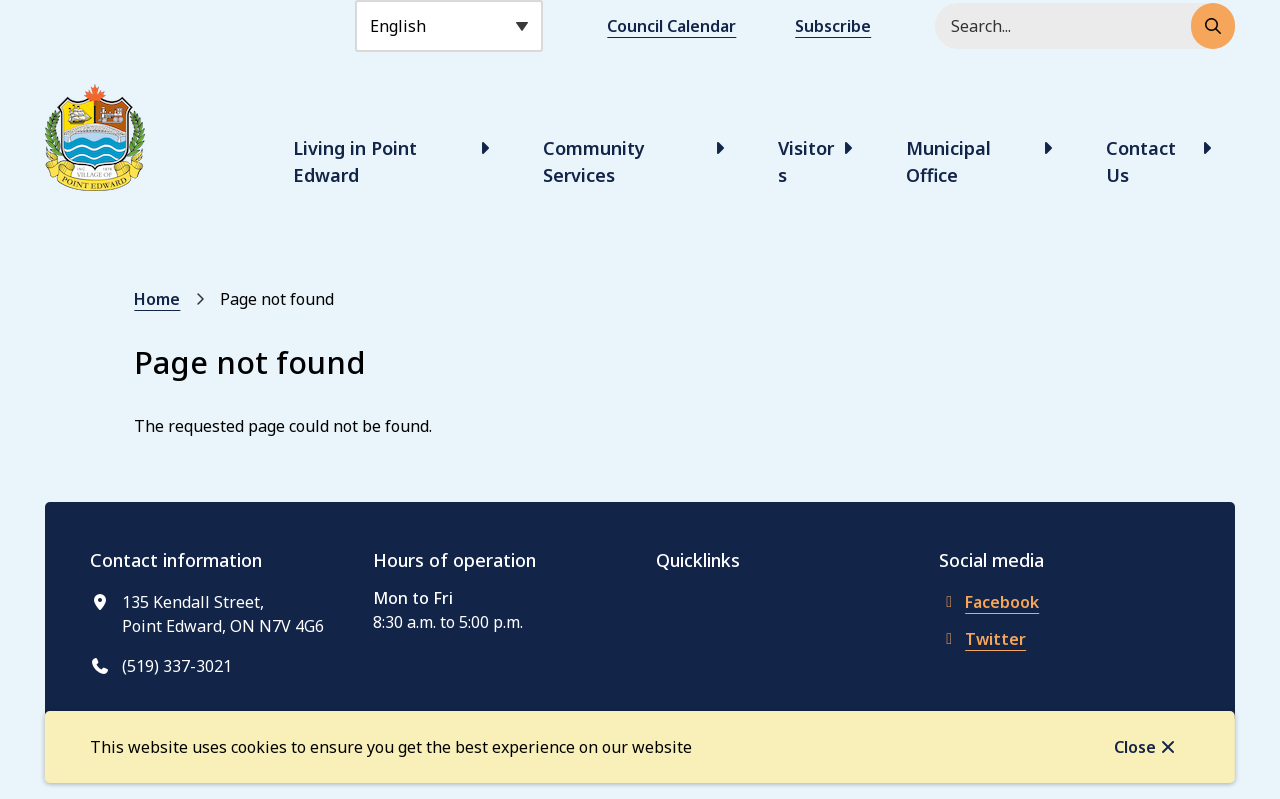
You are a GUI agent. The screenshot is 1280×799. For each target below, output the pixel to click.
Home (157, 299)
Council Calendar (671, 26)
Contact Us (1141, 161)
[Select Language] (449, 26)
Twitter (982, 639)
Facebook (989, 602)
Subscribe (833, 26)
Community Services (594, 161)
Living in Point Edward (355, 161)
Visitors (806, 161)
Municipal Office (948, 161)
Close (1135, 747)
